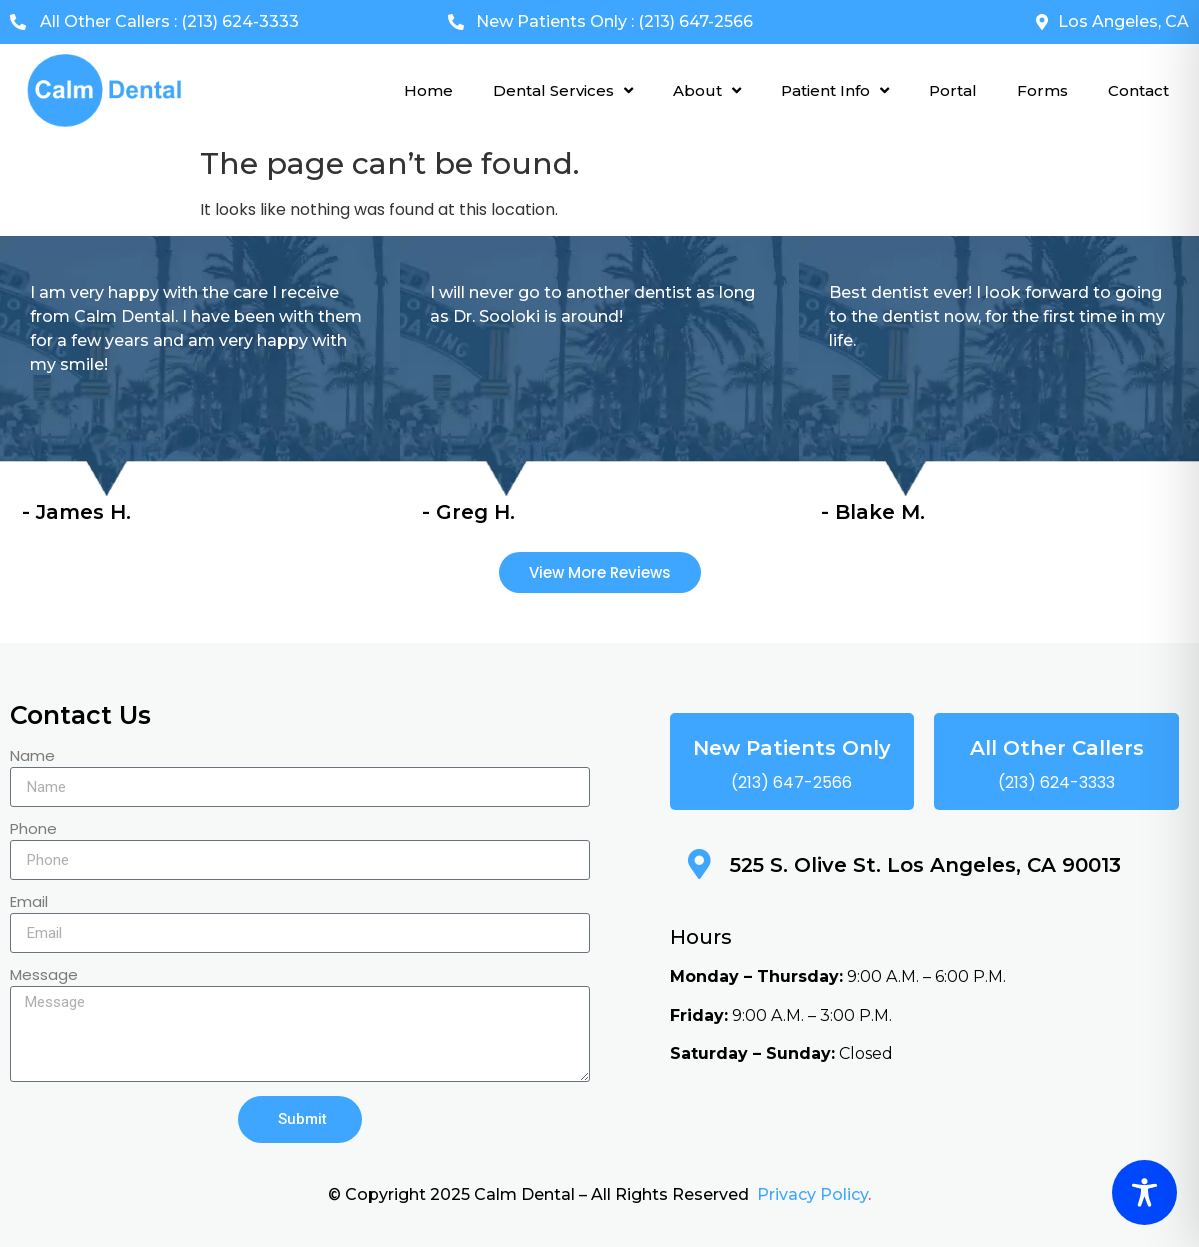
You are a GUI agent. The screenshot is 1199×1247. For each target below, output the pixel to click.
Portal (953, 90)
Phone (33, 830)
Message (44, 976)
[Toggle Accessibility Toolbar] (1144, 1192)
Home (428, 90)
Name (32, 757)
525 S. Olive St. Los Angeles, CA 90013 (925, 865)
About (707, 90)
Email (29, 903)
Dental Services (563, 90)
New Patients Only (792, 748)
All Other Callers (1057, 748)
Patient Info (835, 90)
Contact (1138, 90)
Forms (1042, 90)
